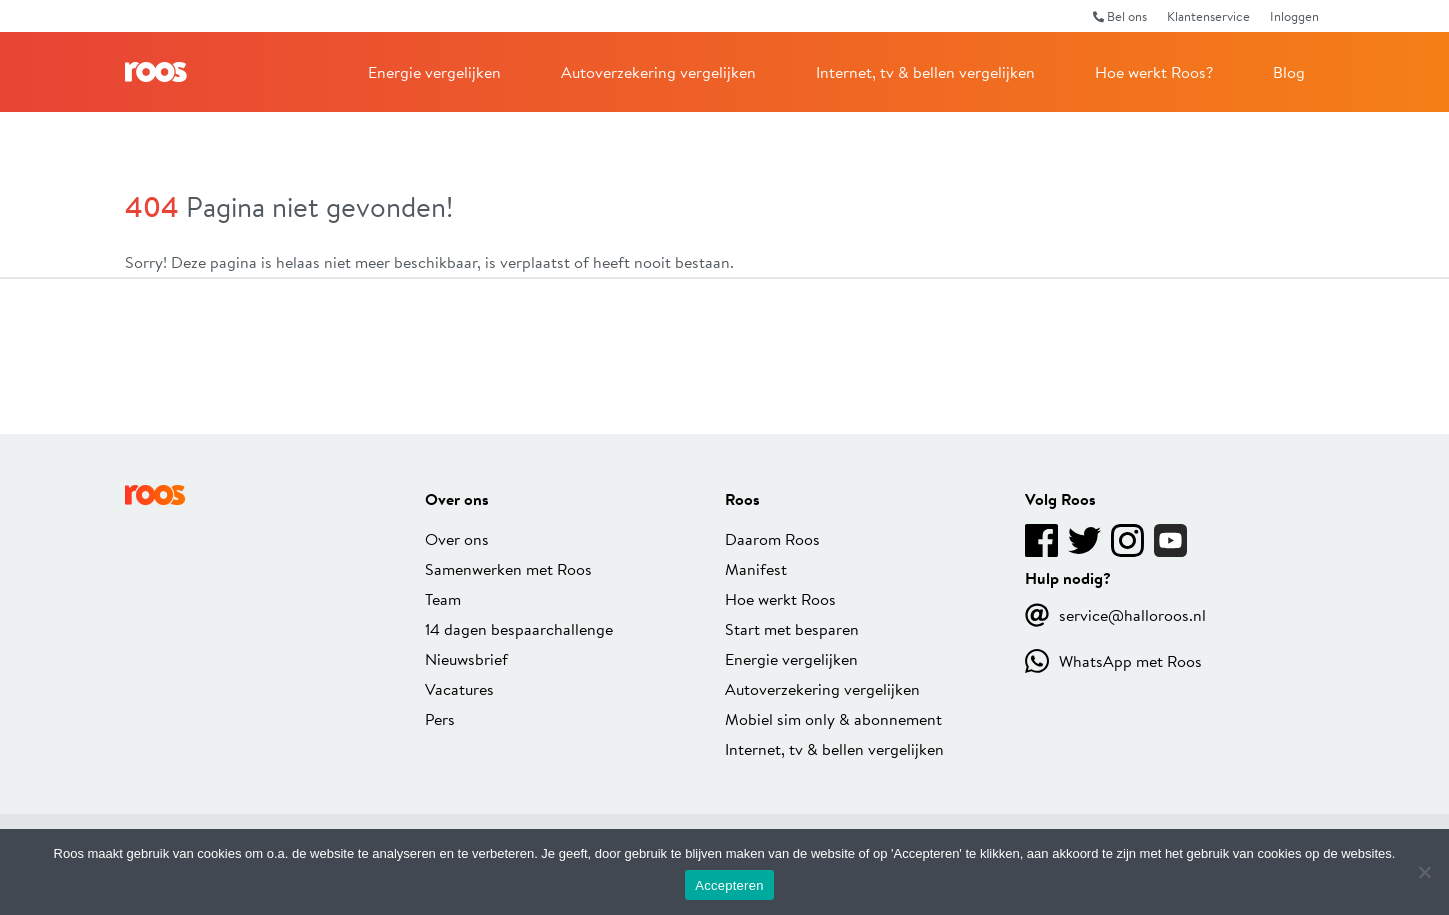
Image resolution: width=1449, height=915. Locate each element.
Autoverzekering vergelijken (658, 71)
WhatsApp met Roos (1113, 661)
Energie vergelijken (434, 71)
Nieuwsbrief (466, 658)
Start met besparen (792, 628)
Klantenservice (1208, 16)
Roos (156, 72)
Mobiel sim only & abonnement (833, 718)
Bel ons (1120, 16)
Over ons (457, 538)
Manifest (756, 568)
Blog (1289, 71)
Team (443, 598)
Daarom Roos (772, 538)
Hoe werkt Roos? (1154, 71)
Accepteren (729, 885)
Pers (440, 718)
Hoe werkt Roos (780, 598)
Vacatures (459, 688)
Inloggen (1294, 16)
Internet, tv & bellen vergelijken (925, 71)
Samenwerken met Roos (508, 568)
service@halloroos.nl (1115, 615)
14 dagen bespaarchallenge (519, 628)
